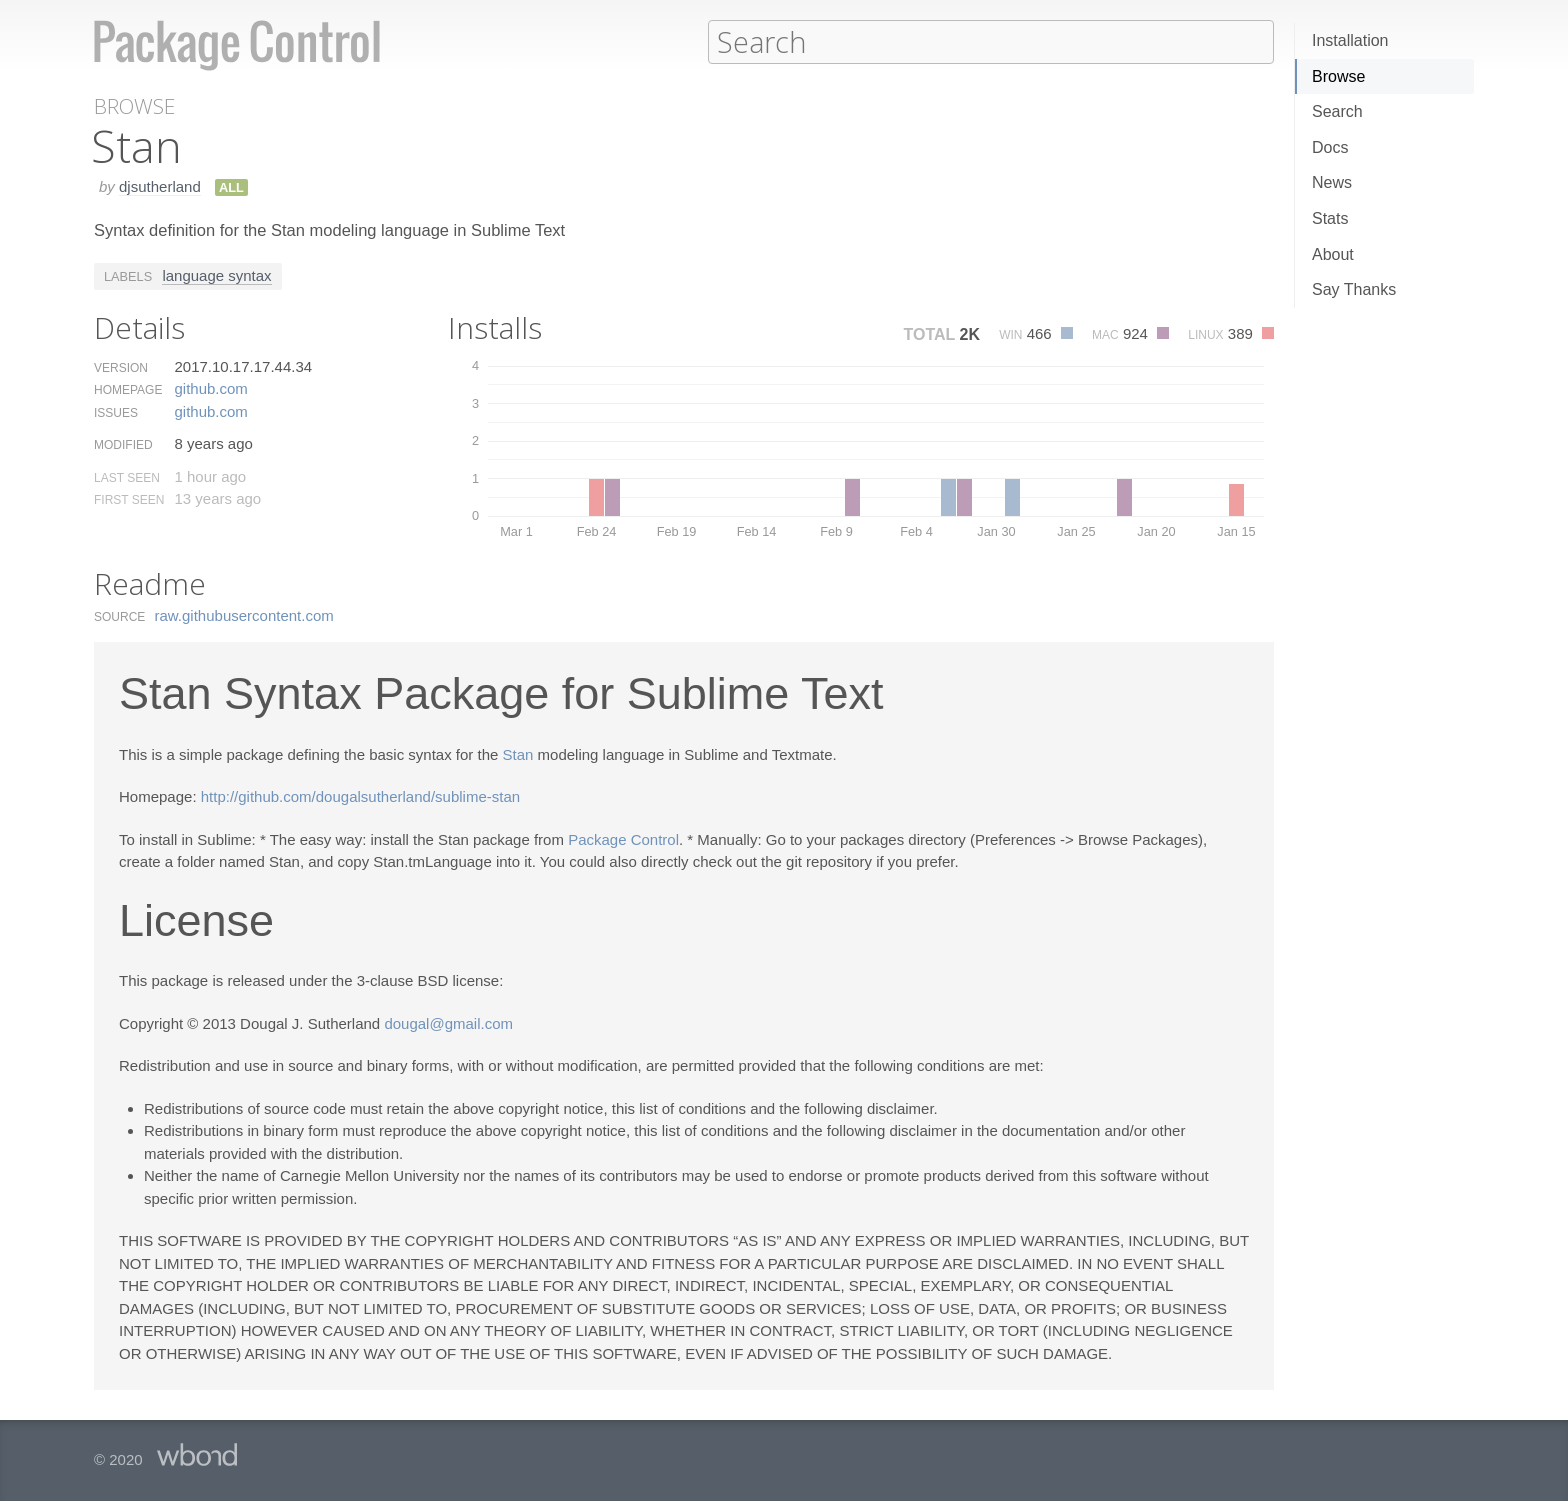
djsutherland (160, 185)
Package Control (623, 838)
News (1332, 182)
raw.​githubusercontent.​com (244, 614)
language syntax (216, 274)
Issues (116, 412)
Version (121, 367)
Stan (518, 753)
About (1333, 254)
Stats (1330, 218)
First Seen (129, 499)
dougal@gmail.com (448, 1022)
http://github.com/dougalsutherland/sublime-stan (360, 795)
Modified (123, 444)
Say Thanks (1354, 289)
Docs (1330, 147)
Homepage (128, 389)
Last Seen (127, 477)
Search (1337, 111)
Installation (1350, 40)
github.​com (210, 387)
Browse (1338, 76)
